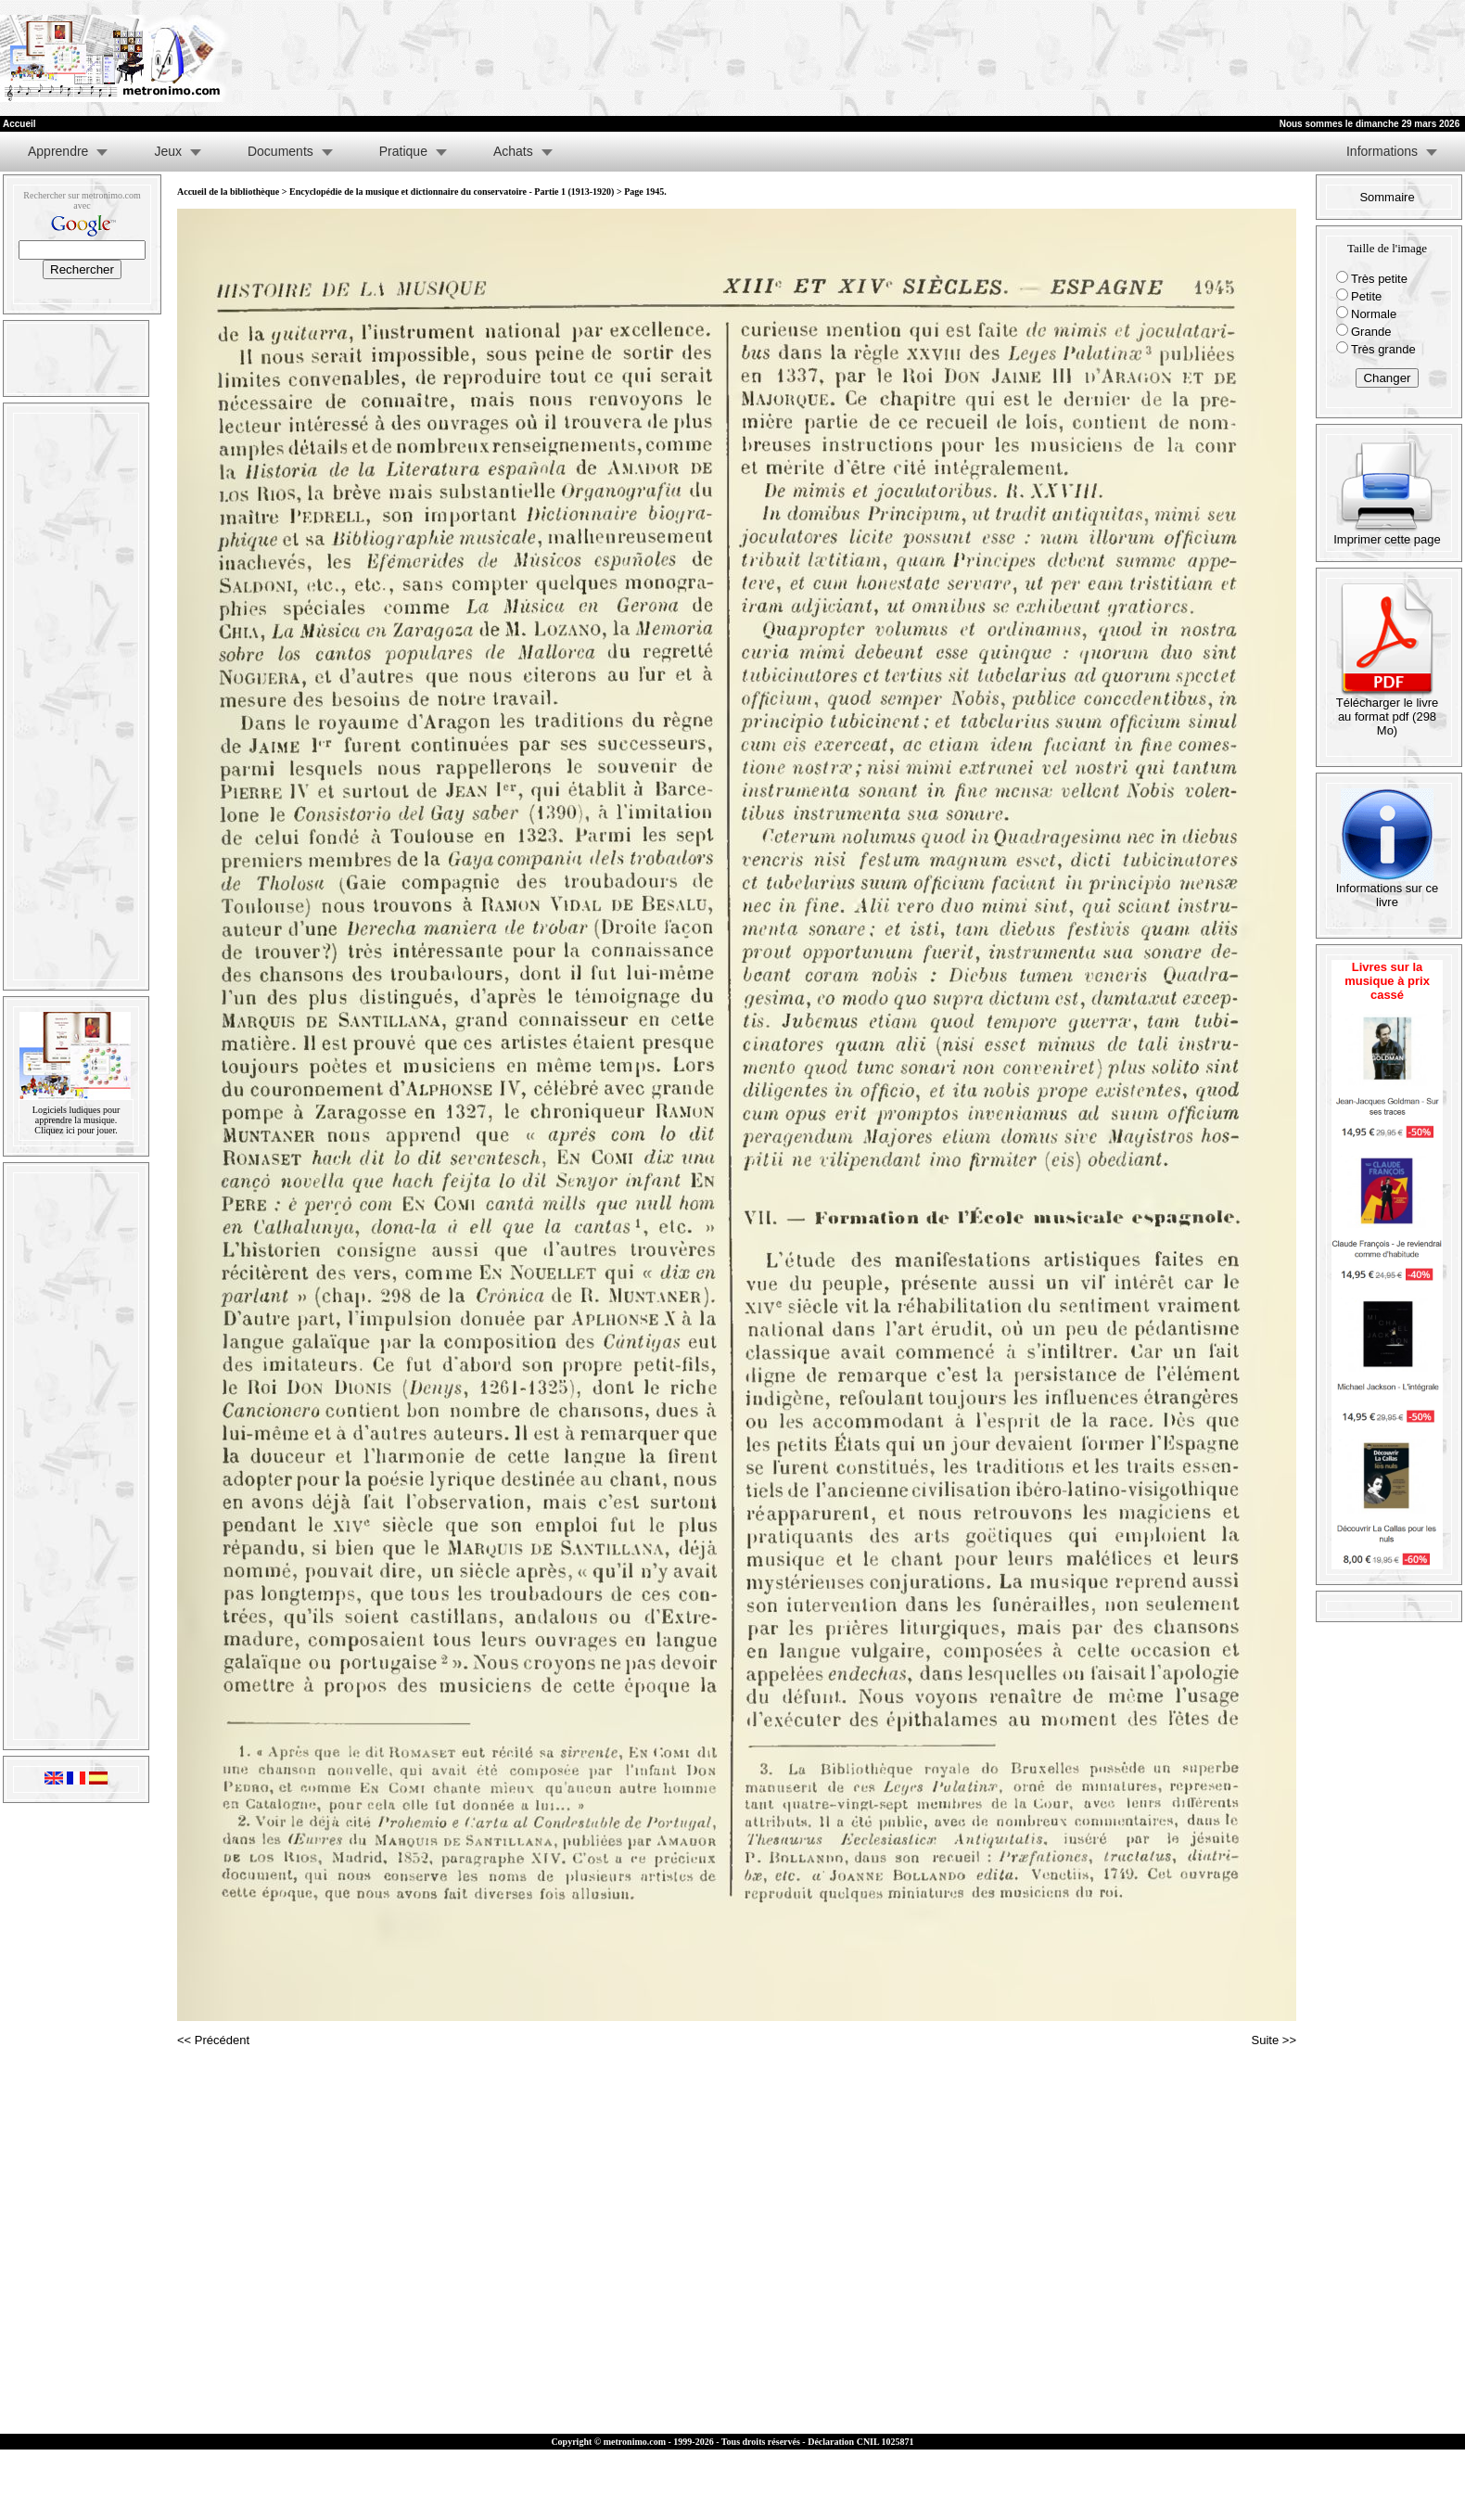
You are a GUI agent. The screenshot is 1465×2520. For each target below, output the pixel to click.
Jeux (168, 151)
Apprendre (58, 151)
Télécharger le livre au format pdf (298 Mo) (1387, 710)
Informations (1382, 151)
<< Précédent (213, 2040)
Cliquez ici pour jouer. (75, 1130)
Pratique (403, 151)
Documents (280, 151)
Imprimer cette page (1387, 533)
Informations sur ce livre (1387, 889)
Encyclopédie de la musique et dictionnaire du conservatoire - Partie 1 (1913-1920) (451, 191)
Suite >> (1274, 2040)
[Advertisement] (1078, 58)
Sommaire (1386, 197)
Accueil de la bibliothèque (228, 191)
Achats (513, 151)
